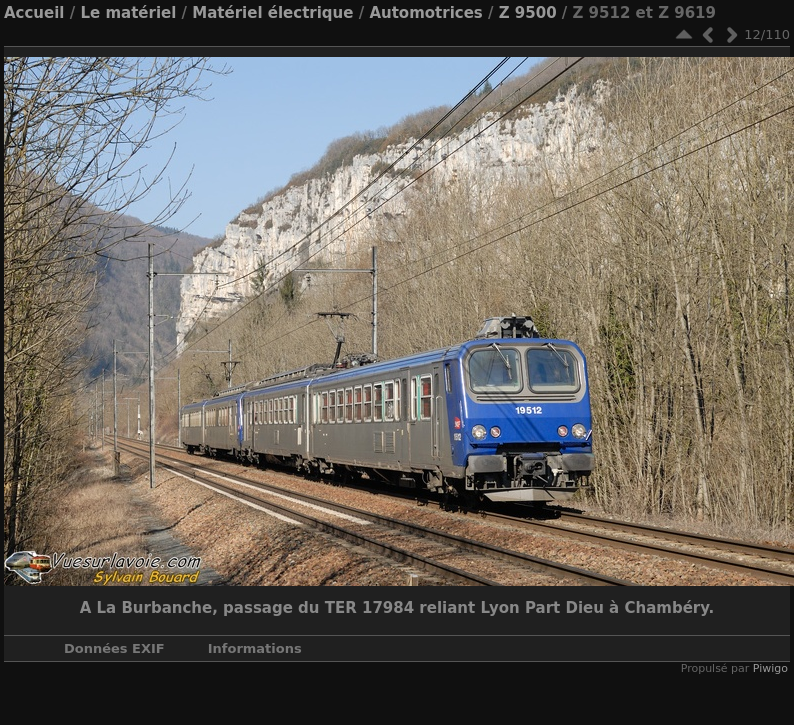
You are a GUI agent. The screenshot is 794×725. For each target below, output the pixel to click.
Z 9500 (528, 13)
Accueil (34, 13)
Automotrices (425, 13)
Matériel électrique (272, 13)
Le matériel (128, 13)
